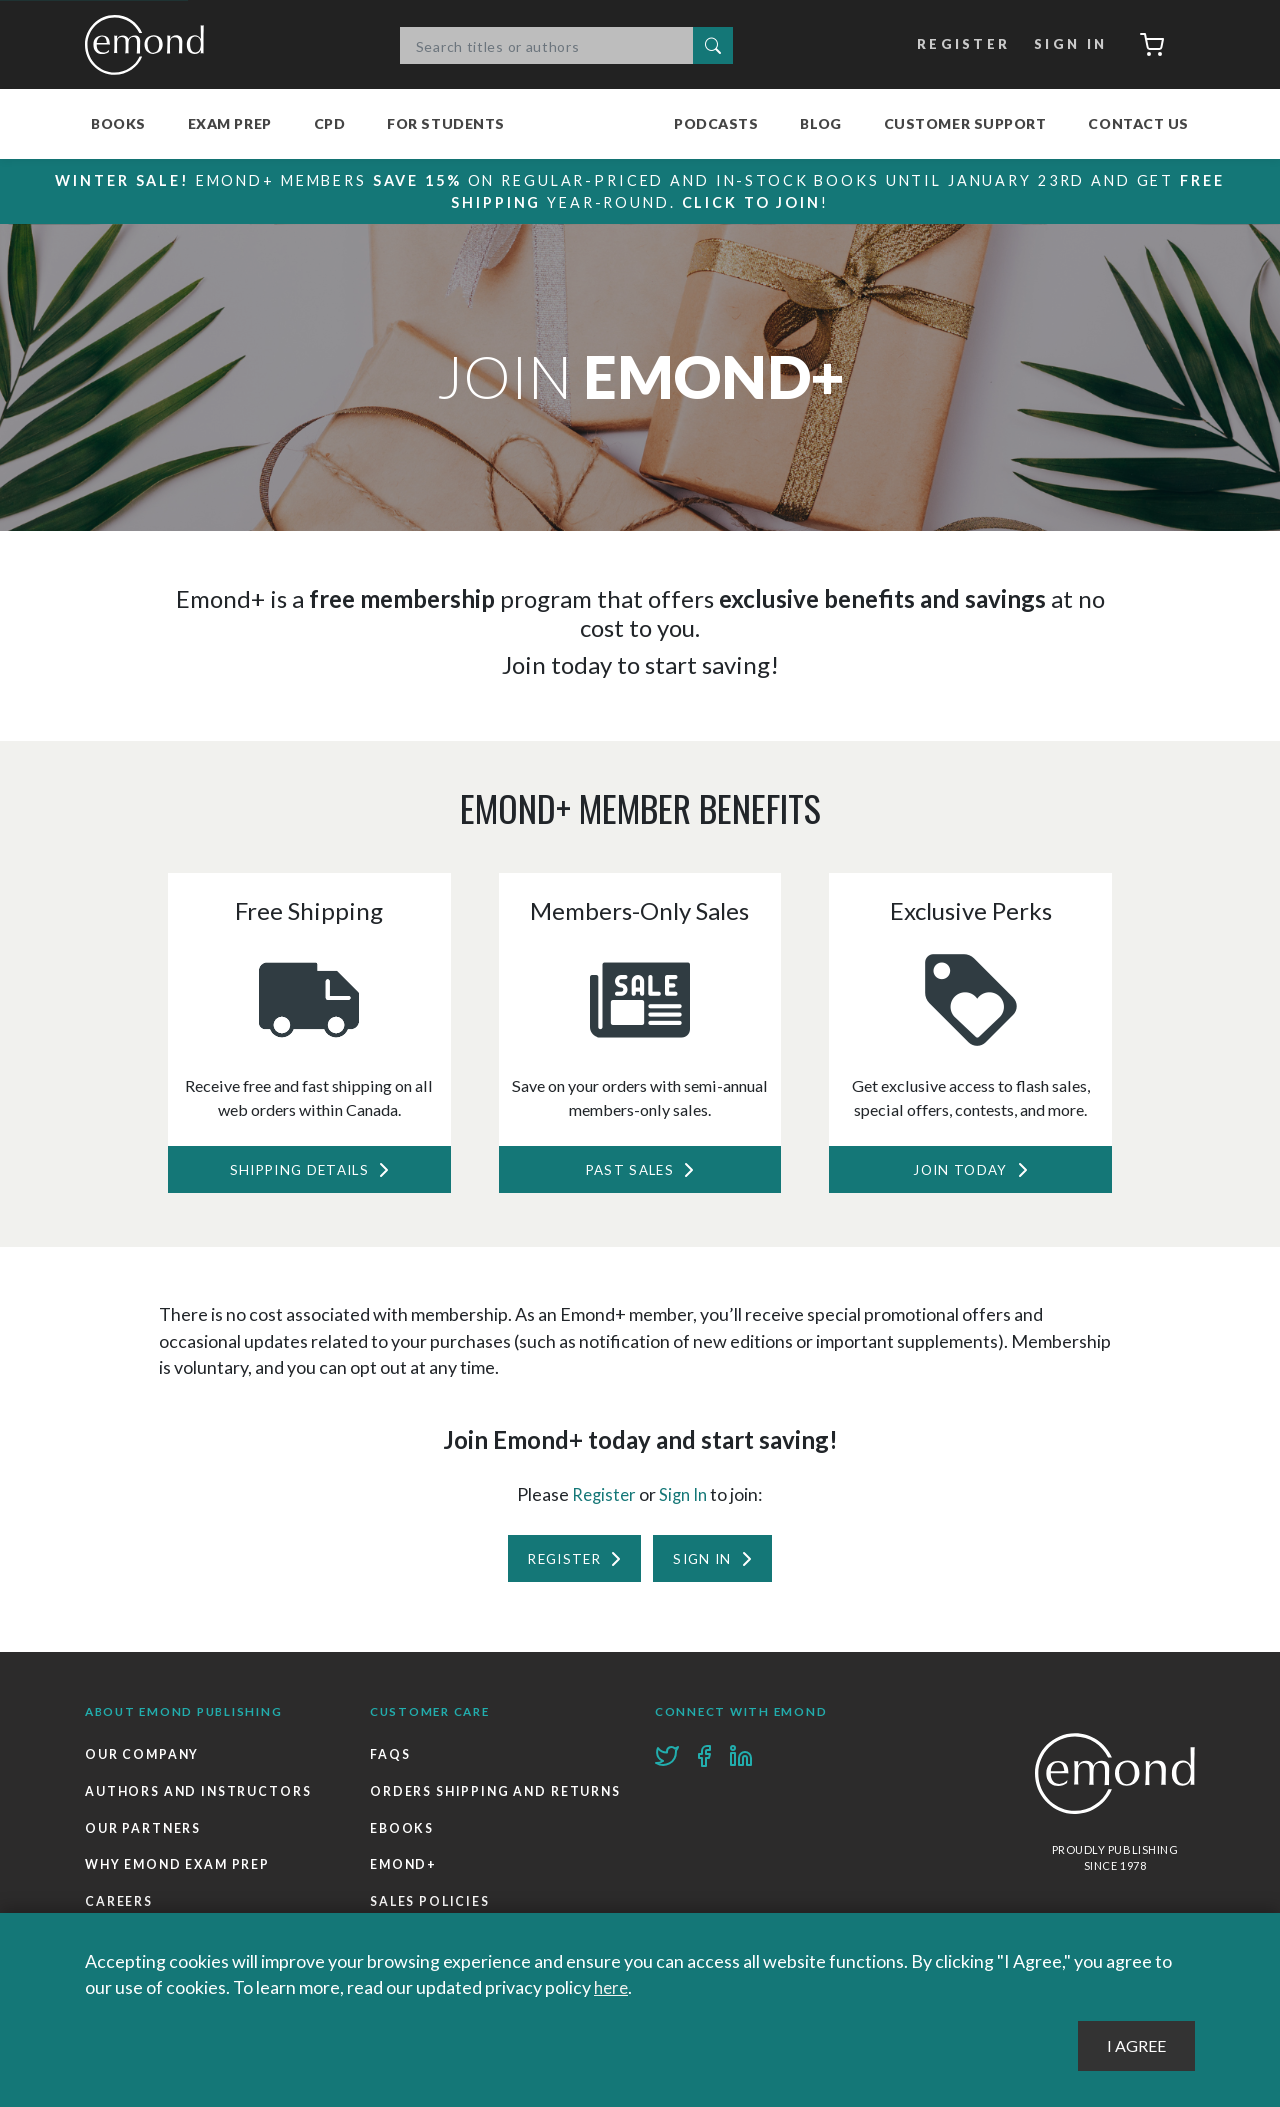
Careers (119, 1912)
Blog (820, 123)
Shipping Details (298, 1171)
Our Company (143, 1762)
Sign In (1065, 45)
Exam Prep (230, 123)
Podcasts (716, 123)
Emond (150, 45)
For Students (446, 123)
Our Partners (144, 1837)
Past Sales (629, 1171)
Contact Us (1138, 123)
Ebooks (402, 1875)
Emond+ (404, 1912)
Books (118, 123)
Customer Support (965, 123)
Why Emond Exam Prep (180, 1875)
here (612, 1988)
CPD (330, 123)
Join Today (960, 1171)
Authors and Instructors (200, 1799)
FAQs (390, 1762)
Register (958, 45)
